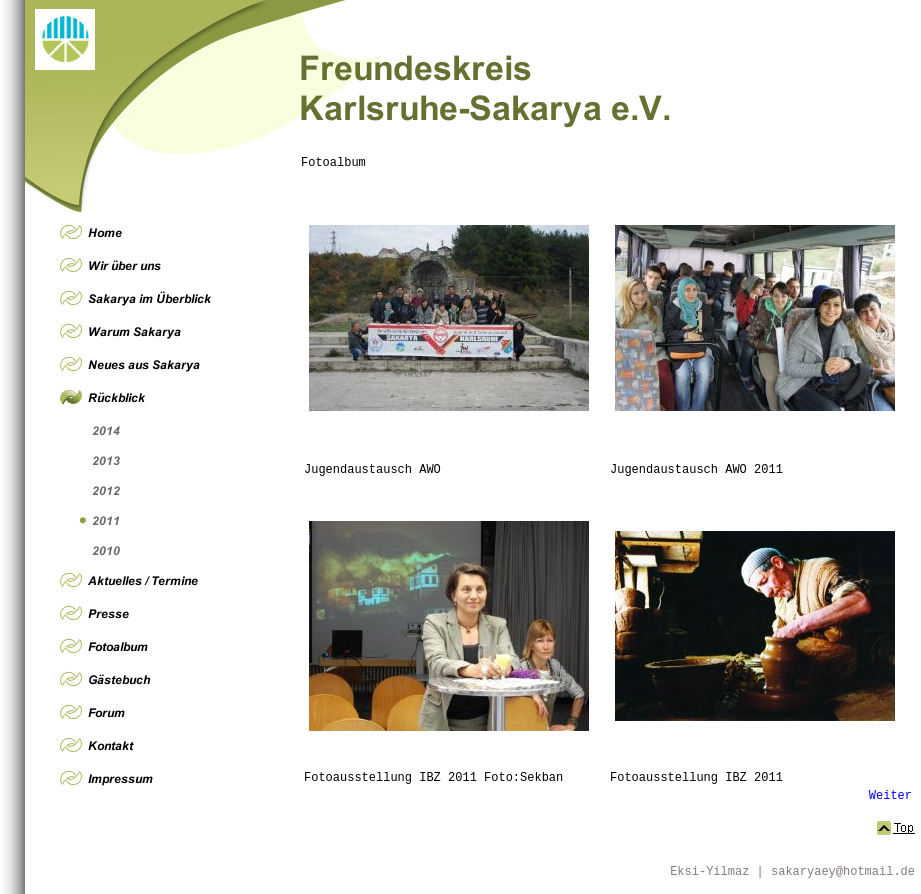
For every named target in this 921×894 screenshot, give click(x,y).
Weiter (890, 796)
